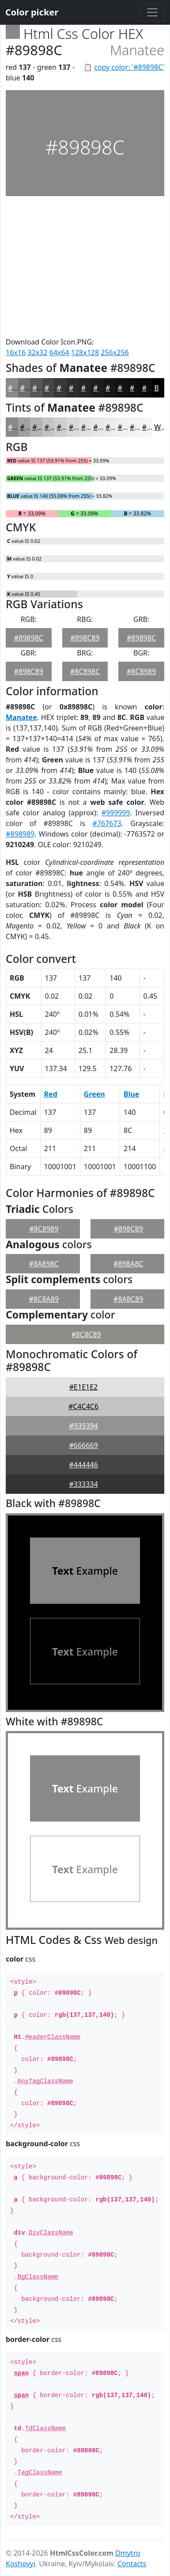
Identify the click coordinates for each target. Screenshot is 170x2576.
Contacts (132, 2563)
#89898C (28, 638)
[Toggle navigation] (152, 12)
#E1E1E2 (83, 1387)
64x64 (59, 352)
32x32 (37, 352)
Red (50, 1094)
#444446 (83, 1465)
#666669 (83, 1445)
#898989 (20, 834)
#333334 (83, 1484)
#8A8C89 (128, 1299)
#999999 (116, 813)
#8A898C (44, 1264)
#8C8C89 (86, 1334)
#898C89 (84, 638)
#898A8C (128, 1264)
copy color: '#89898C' (129, 67)
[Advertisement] (85, 266)
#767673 (106, 823)
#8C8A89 (44, 1299)
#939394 (83, 1426)
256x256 (114, 352)
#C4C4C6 (83, 1406)
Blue (131, 1094)
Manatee (21, 717)
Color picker (31, 12)
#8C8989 (141, 671)
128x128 (85, 352)
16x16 (16, 352)
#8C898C (85, 671)
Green (94, 1094)
